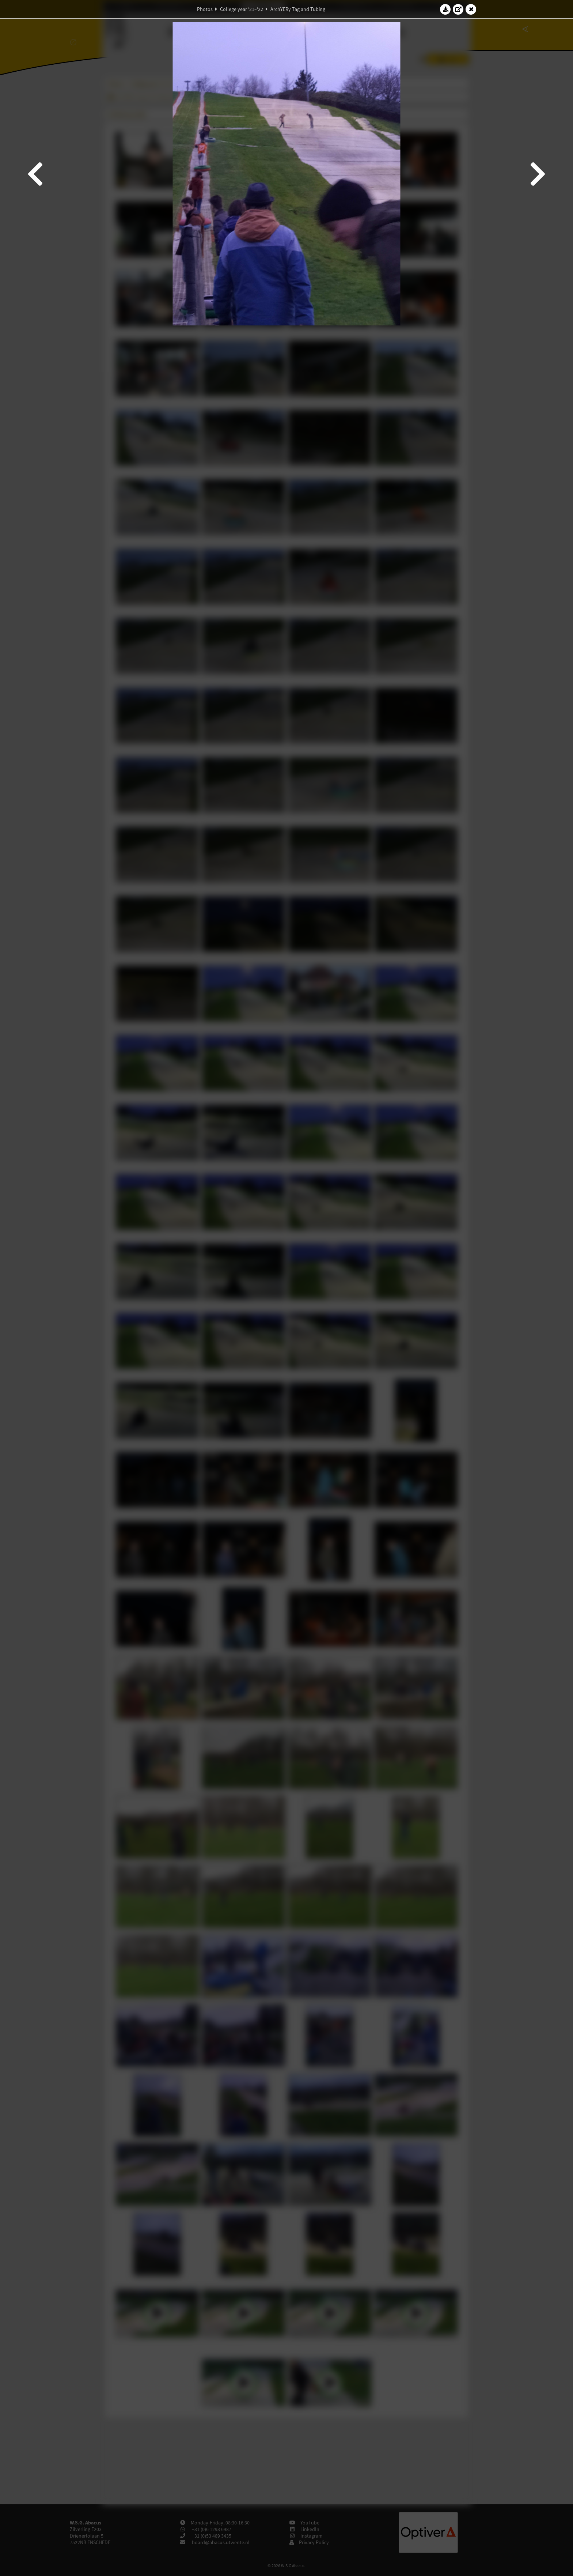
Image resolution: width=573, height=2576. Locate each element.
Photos (205, 9)
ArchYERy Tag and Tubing (297, 9)
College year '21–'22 (241, 9)
